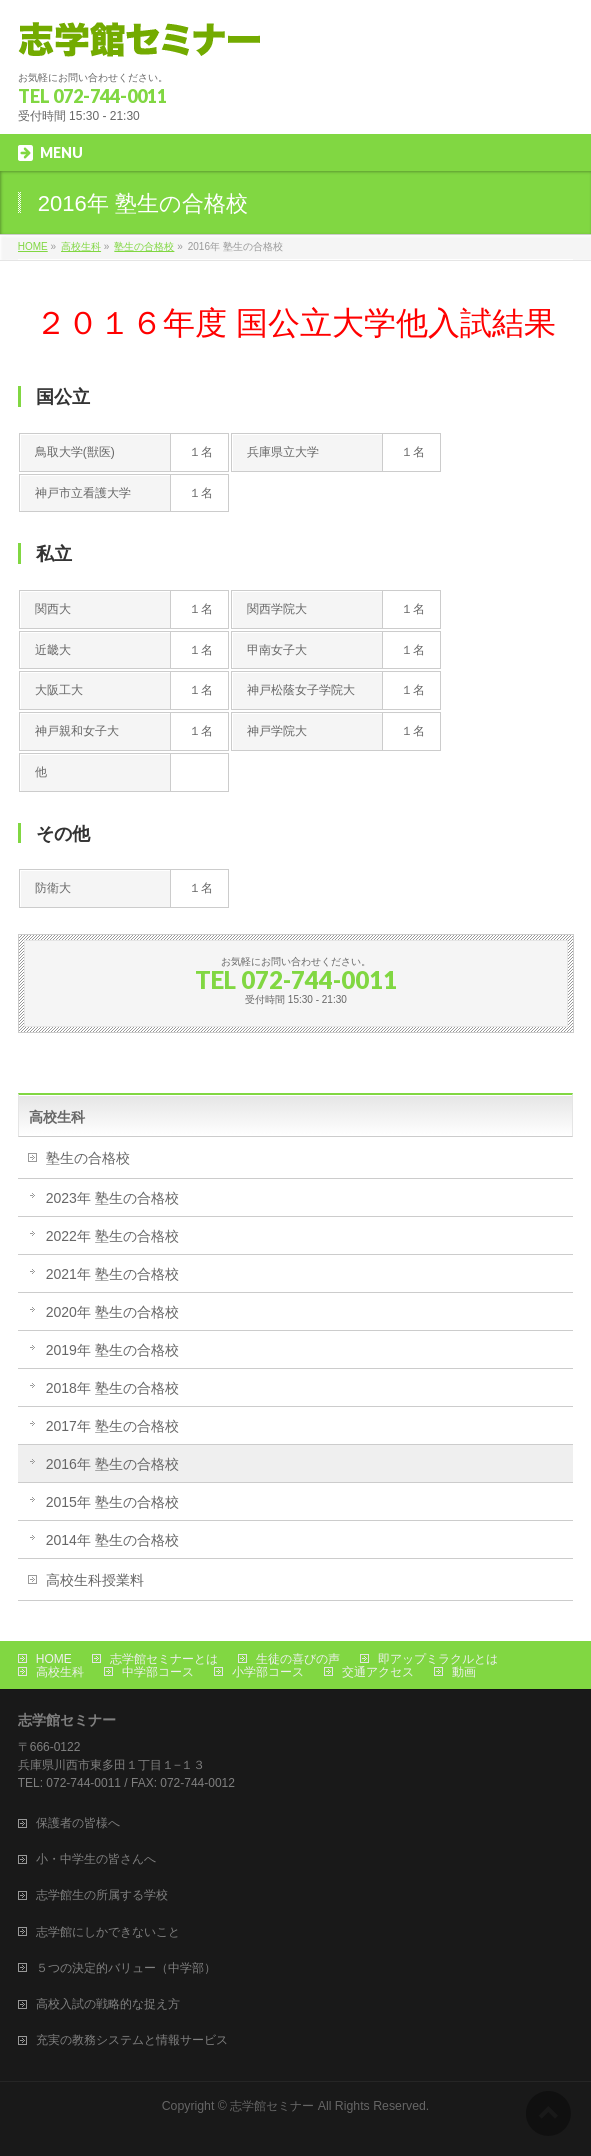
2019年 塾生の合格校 (112, 1350)
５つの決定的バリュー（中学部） (126, 1968)
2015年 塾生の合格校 (112, 1502)
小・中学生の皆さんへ (96, 1859)
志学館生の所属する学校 (102, 1895)
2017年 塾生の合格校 (112, 1426)
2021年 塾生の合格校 (112, 1274)
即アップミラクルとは (438, 1659)
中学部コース (158, 1672)
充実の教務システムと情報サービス (132, 2040)
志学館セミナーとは (164, 1659)
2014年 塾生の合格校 (112, 1540)
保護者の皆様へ (78, 1823)
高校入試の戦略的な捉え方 (108, 2004)
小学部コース (268, 1672)
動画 (464, 1672)
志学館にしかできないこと (108, 1932)
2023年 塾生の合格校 (112, 1198)
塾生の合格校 (88, 1158)
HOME (54, 1659)
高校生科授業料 (95, 1580)
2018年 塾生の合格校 (112, 1388)
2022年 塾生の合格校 (112, 1236)
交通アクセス (378, 1672)
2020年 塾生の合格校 (112, 1312)
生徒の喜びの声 (298, 1659)
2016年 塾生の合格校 (112, 1464)
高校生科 (57, 1117)
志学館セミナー (272, 2106)
